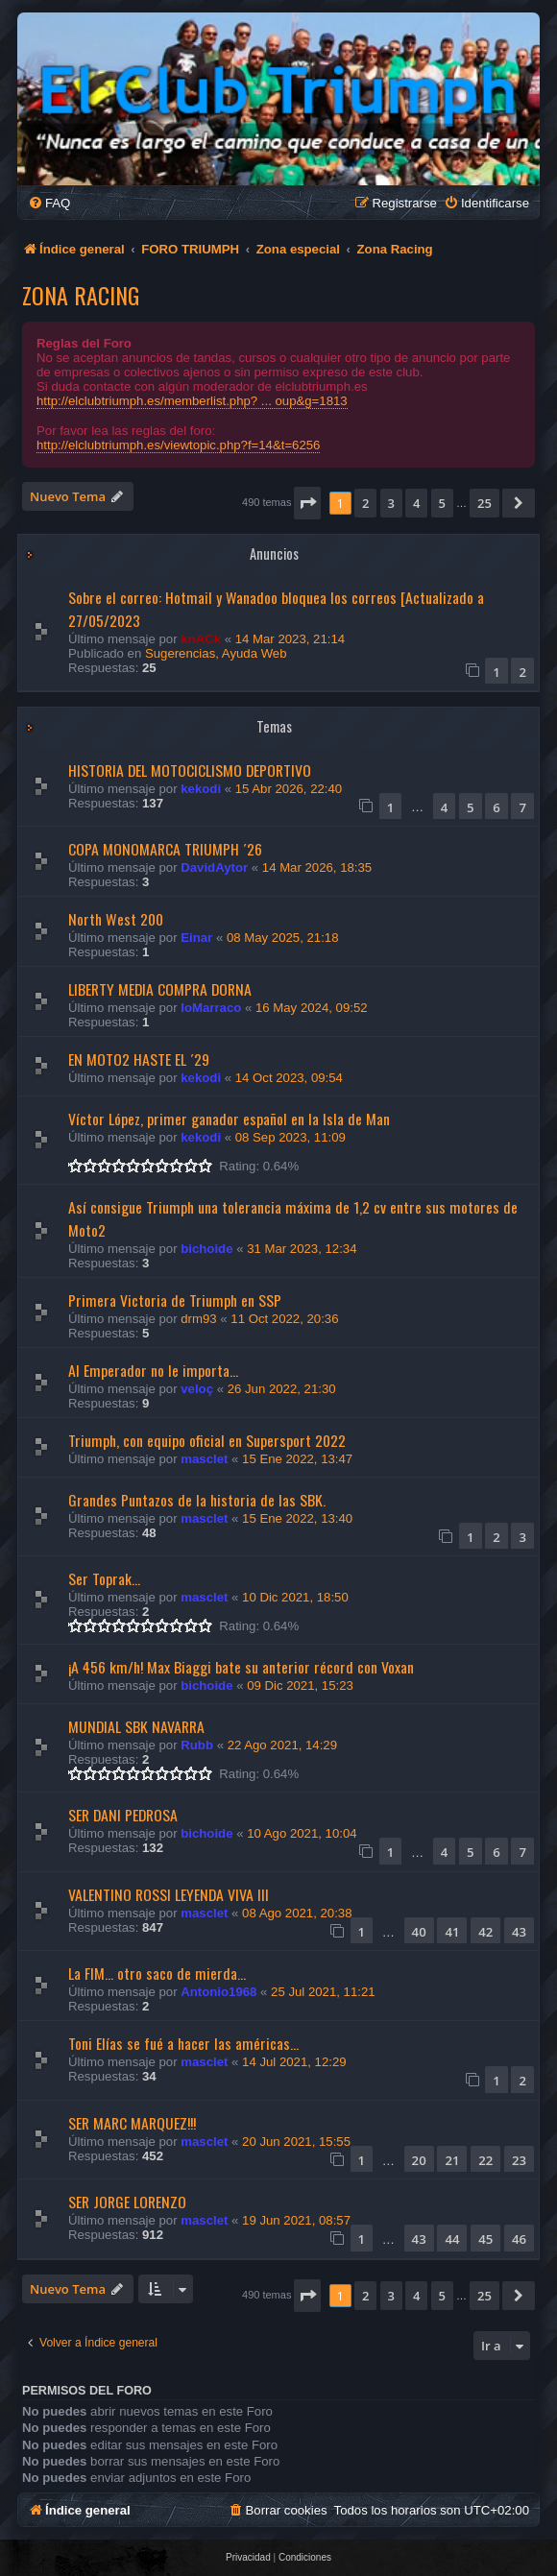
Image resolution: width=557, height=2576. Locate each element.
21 (452, 2160)
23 (519, 2160)
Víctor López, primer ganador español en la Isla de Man (229, 1118)
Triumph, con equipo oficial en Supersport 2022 (207, 1440)
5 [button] (442, 503)
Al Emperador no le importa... (153, 1370)
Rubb (197, 1745)
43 (519, 1931)
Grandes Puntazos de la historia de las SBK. (197, 1499)
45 (485, 2239)
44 (452, 2239)
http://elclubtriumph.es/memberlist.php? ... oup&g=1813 (192, 401)
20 (419, 2160)
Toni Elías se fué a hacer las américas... (183, 2043)
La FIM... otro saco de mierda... (157, 1973)
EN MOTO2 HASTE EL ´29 (138, 1059)
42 (485, 1931)
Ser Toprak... (104, 1578)
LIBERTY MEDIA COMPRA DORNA (160, 988)
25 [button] (484, 503)
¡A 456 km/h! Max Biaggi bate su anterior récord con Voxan (241, 1666)
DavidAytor (214, 867)
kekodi (201, 789)
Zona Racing (80, 294)
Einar (196, 937)
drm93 (198, 1319)
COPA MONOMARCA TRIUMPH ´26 (165, 848)
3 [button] (391, 503)
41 (452, 1931)
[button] (307, 503)
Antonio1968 (218, 1992)
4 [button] (416, 503)
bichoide (206, 1248)
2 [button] (365, 503)
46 (519, 2239)
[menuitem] (49, 203)
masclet (204, 1459)
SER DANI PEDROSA (123, 1814)
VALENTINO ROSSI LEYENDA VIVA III (168, 1894)
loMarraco (211, 1007)
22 (485, 2160)
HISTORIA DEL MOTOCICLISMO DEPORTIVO (189, 770)
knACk (201, 639)
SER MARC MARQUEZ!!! (132, 2122)
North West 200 (115, 918)
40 (419, 1931)
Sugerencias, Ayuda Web (216, 653)
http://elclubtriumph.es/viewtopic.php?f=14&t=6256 (178, 445)
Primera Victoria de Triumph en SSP (174, 1300)
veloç (197, 1389)
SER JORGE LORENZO (127, 2201)
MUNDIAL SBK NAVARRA (136, 1726)
